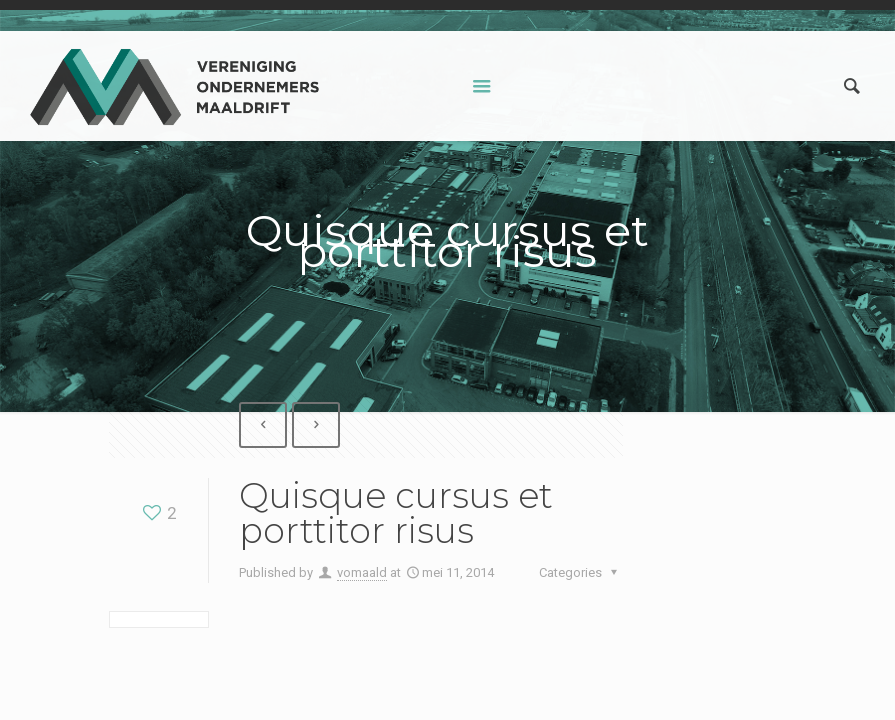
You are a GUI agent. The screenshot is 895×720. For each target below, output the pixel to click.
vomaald (362, 572)
